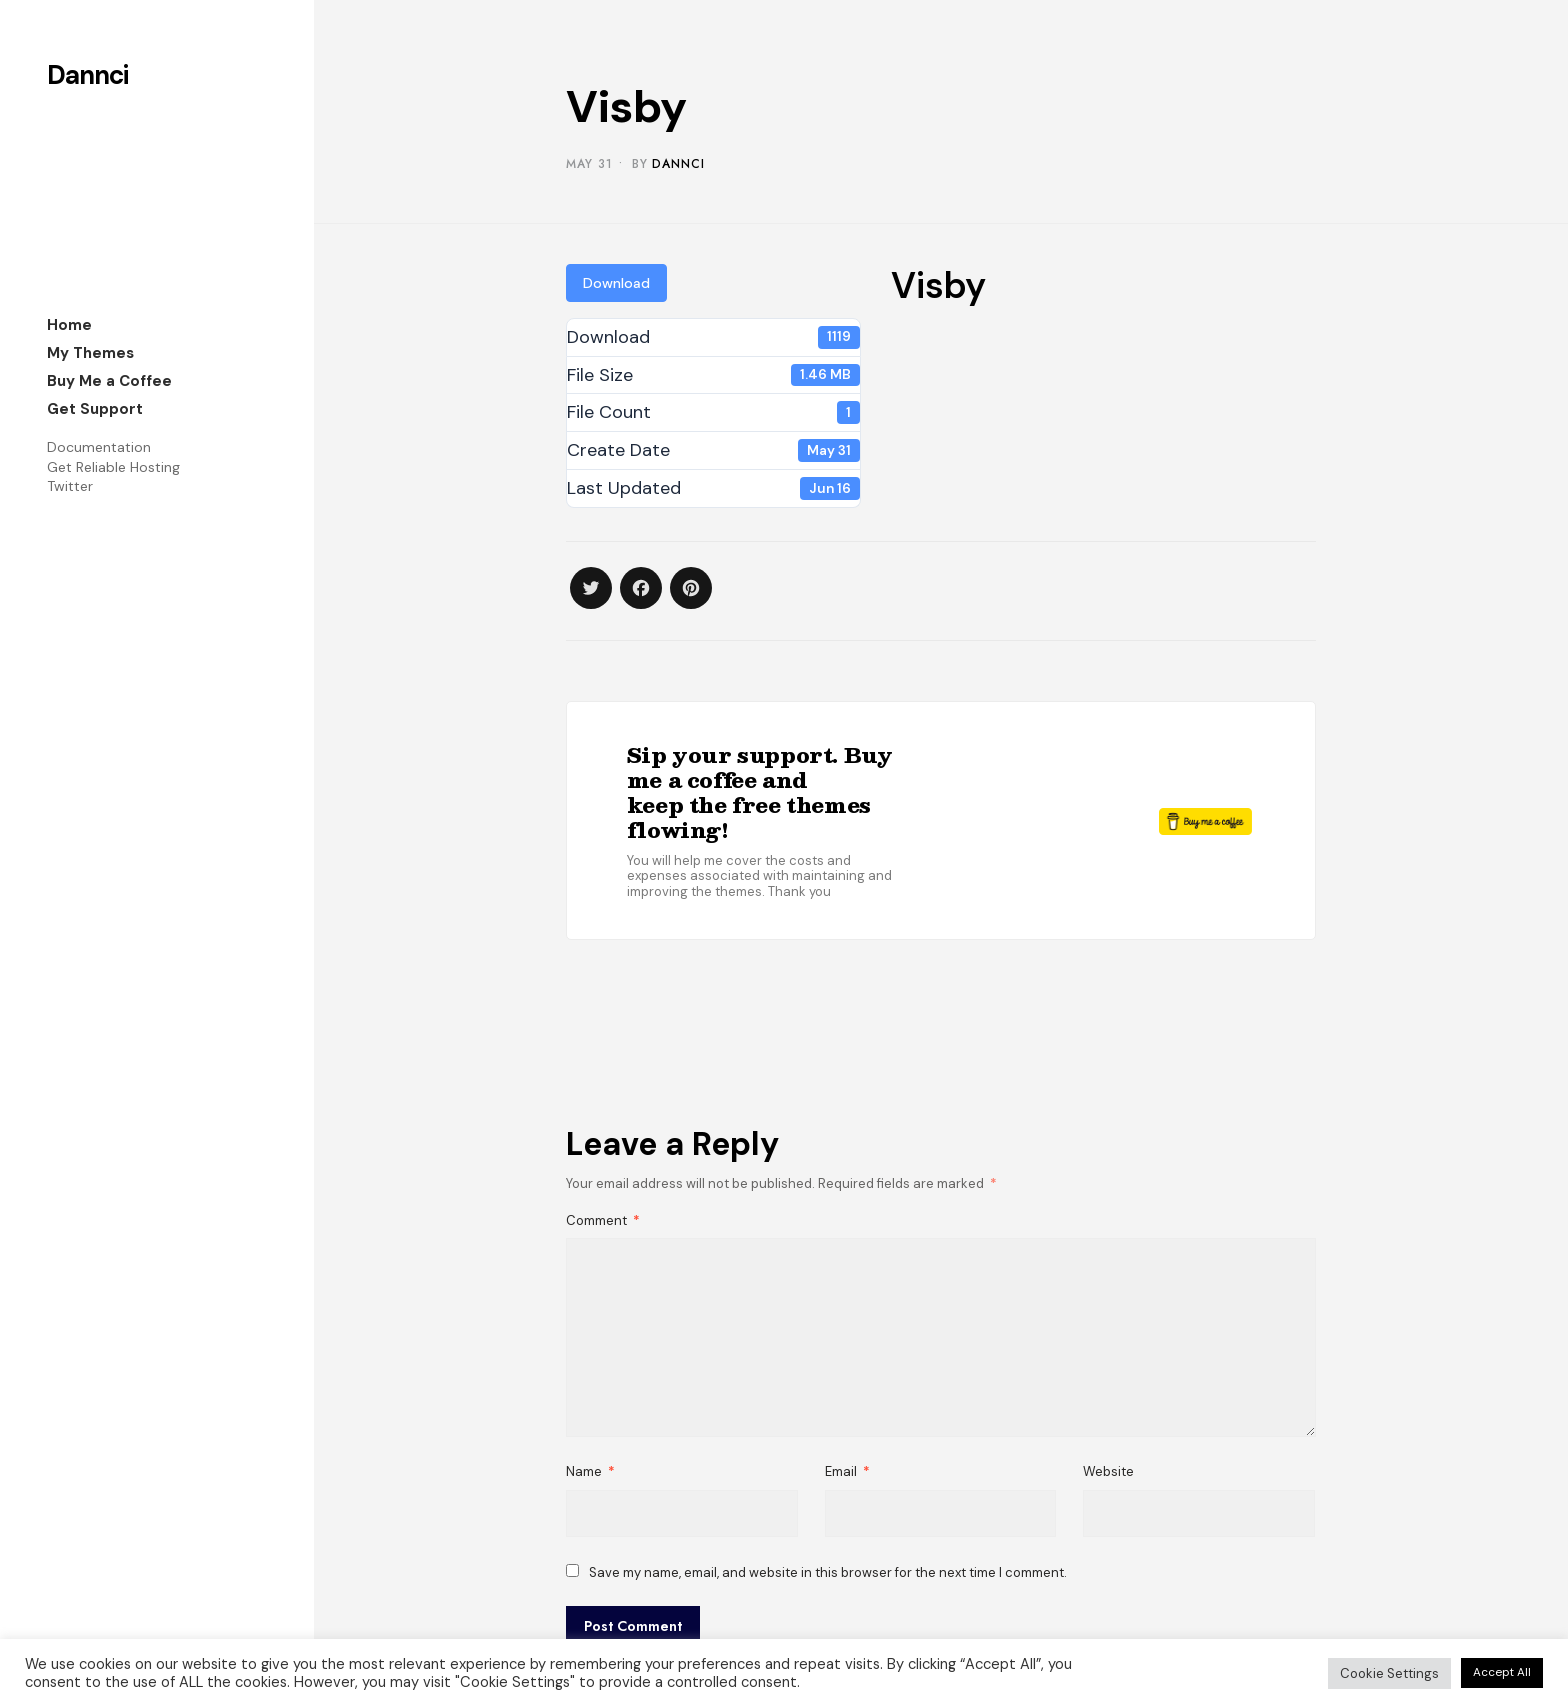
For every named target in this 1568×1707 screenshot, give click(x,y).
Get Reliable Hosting (113, 467)
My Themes (90, 353)
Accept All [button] (1502, 1672)
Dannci (87, 75)
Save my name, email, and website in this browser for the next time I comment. (828, 1572)
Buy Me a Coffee (109, 381)
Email (847, 1471)
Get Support (95, 409)
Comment (603, 1220)
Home (69, 325)
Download (616, 283)
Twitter (70, 486)
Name (590, 1471)
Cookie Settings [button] (1389, 1673)
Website (1108, 1471)
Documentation (99, 447)
